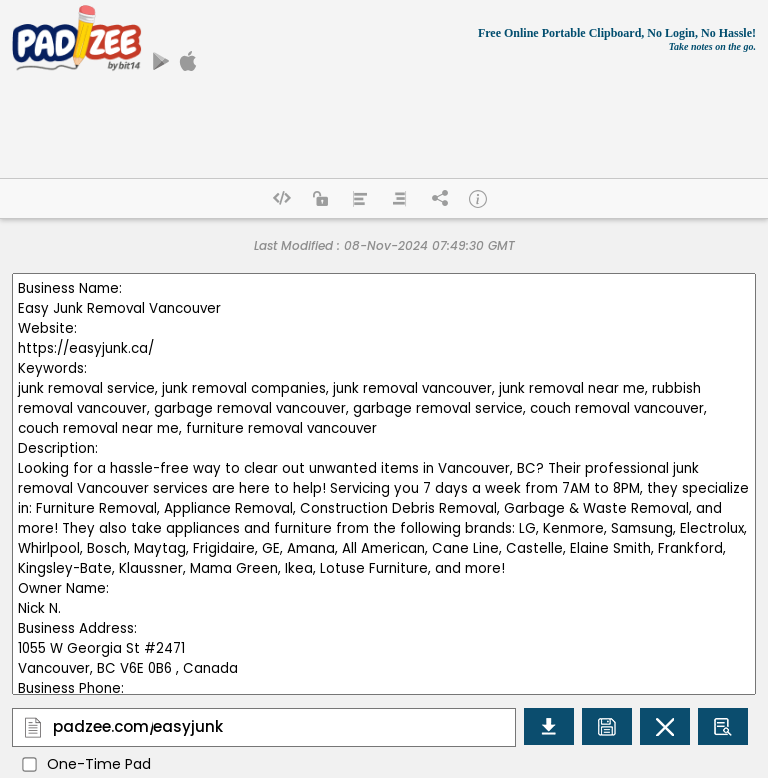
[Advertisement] (384, 153)
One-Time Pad (99, 764)
